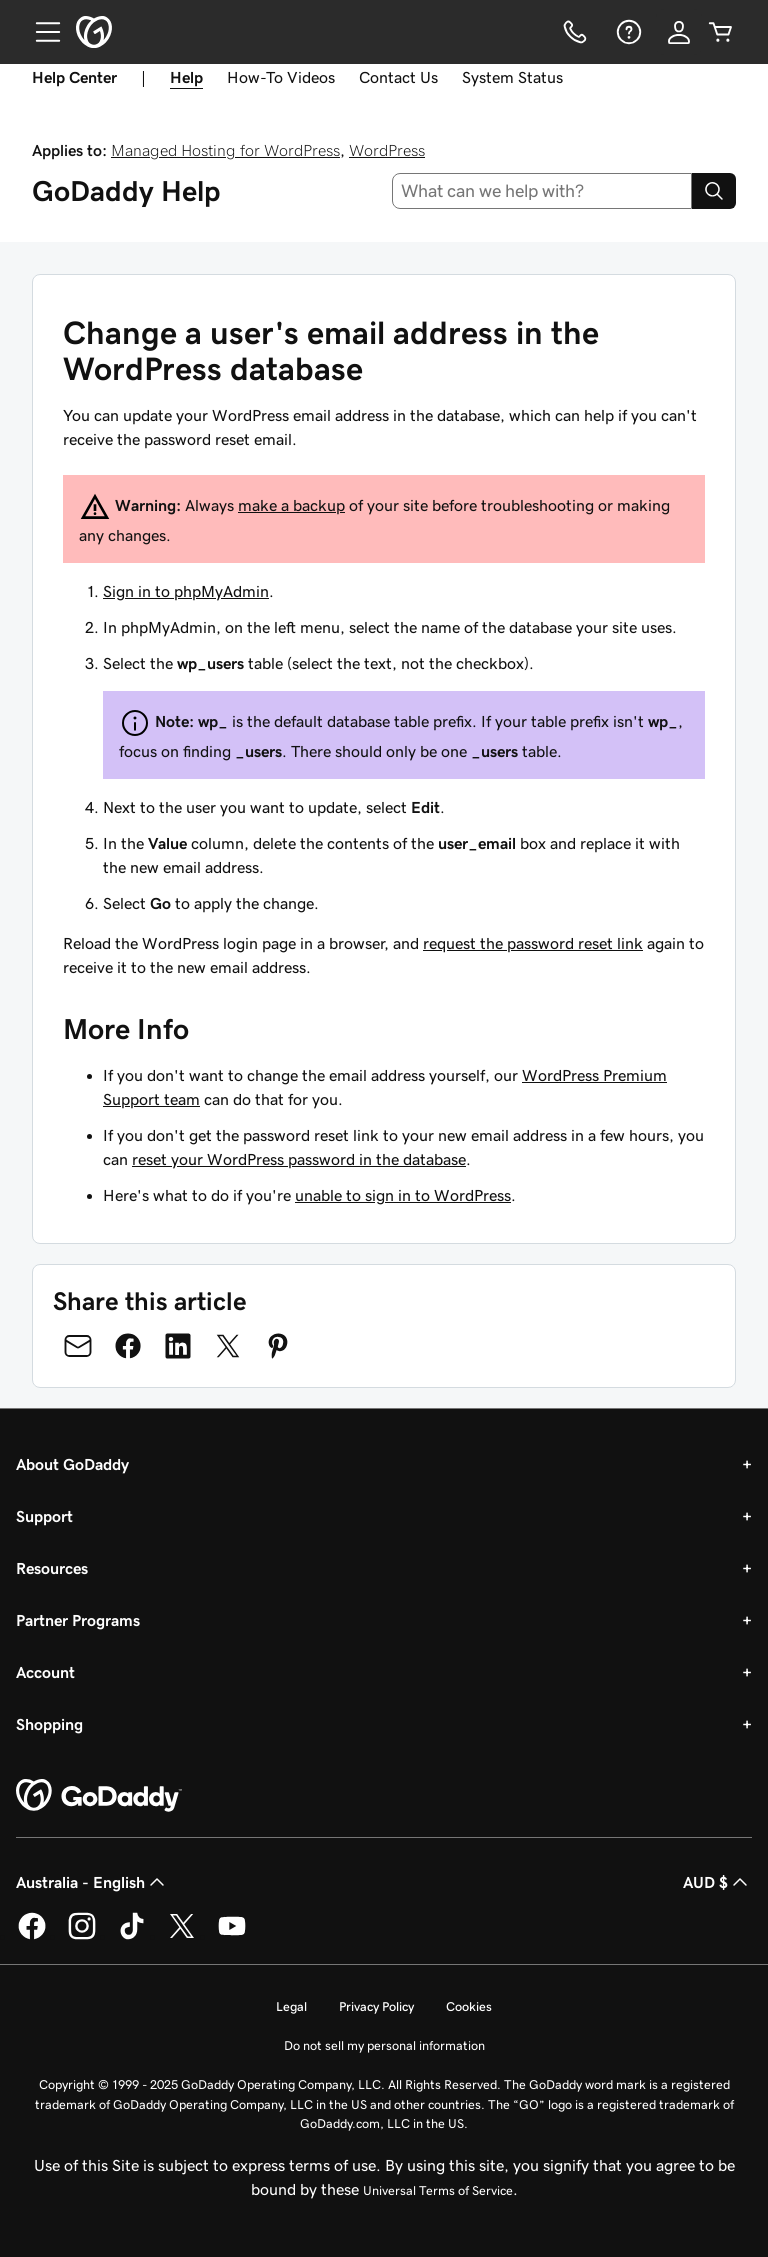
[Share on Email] (78, 1346)
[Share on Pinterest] (278, 1346)
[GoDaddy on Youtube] (232, 1936)
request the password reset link (533, 943)
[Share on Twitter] (228, 1346)
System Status (512, 77)
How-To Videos (281, 77)
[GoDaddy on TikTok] (132, 1936)
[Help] (627, 32)
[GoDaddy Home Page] (99, 1796)
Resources (52, 1568)
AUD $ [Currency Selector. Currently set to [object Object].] (717, 1882)
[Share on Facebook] (128, 1346)
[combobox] (542, 191)
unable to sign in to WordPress (403, 1195)
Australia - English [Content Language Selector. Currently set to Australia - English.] (92, 1882)
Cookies (469, 2006)
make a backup (291, 505)
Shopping (49, 1724)
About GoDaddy (72, 1464)
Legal (291, 2006)
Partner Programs (78, 1620)
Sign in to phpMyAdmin (186, 591)
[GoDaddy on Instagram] (82, 1936)
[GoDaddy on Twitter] (182, 1936)
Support (44, 1516)
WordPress (387, 150)
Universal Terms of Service (438, 2190)
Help (186, 77)
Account (45, 1672)
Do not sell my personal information (384, 2045)
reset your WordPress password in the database (299, 1159)
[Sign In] (679, 32)
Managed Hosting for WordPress (225, 150)
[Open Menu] (40, 32)
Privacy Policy (376, 2006)
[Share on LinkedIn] (178, 1346)
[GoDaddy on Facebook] (32, 1936)
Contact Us (398, 77)
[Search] (714, 191)
